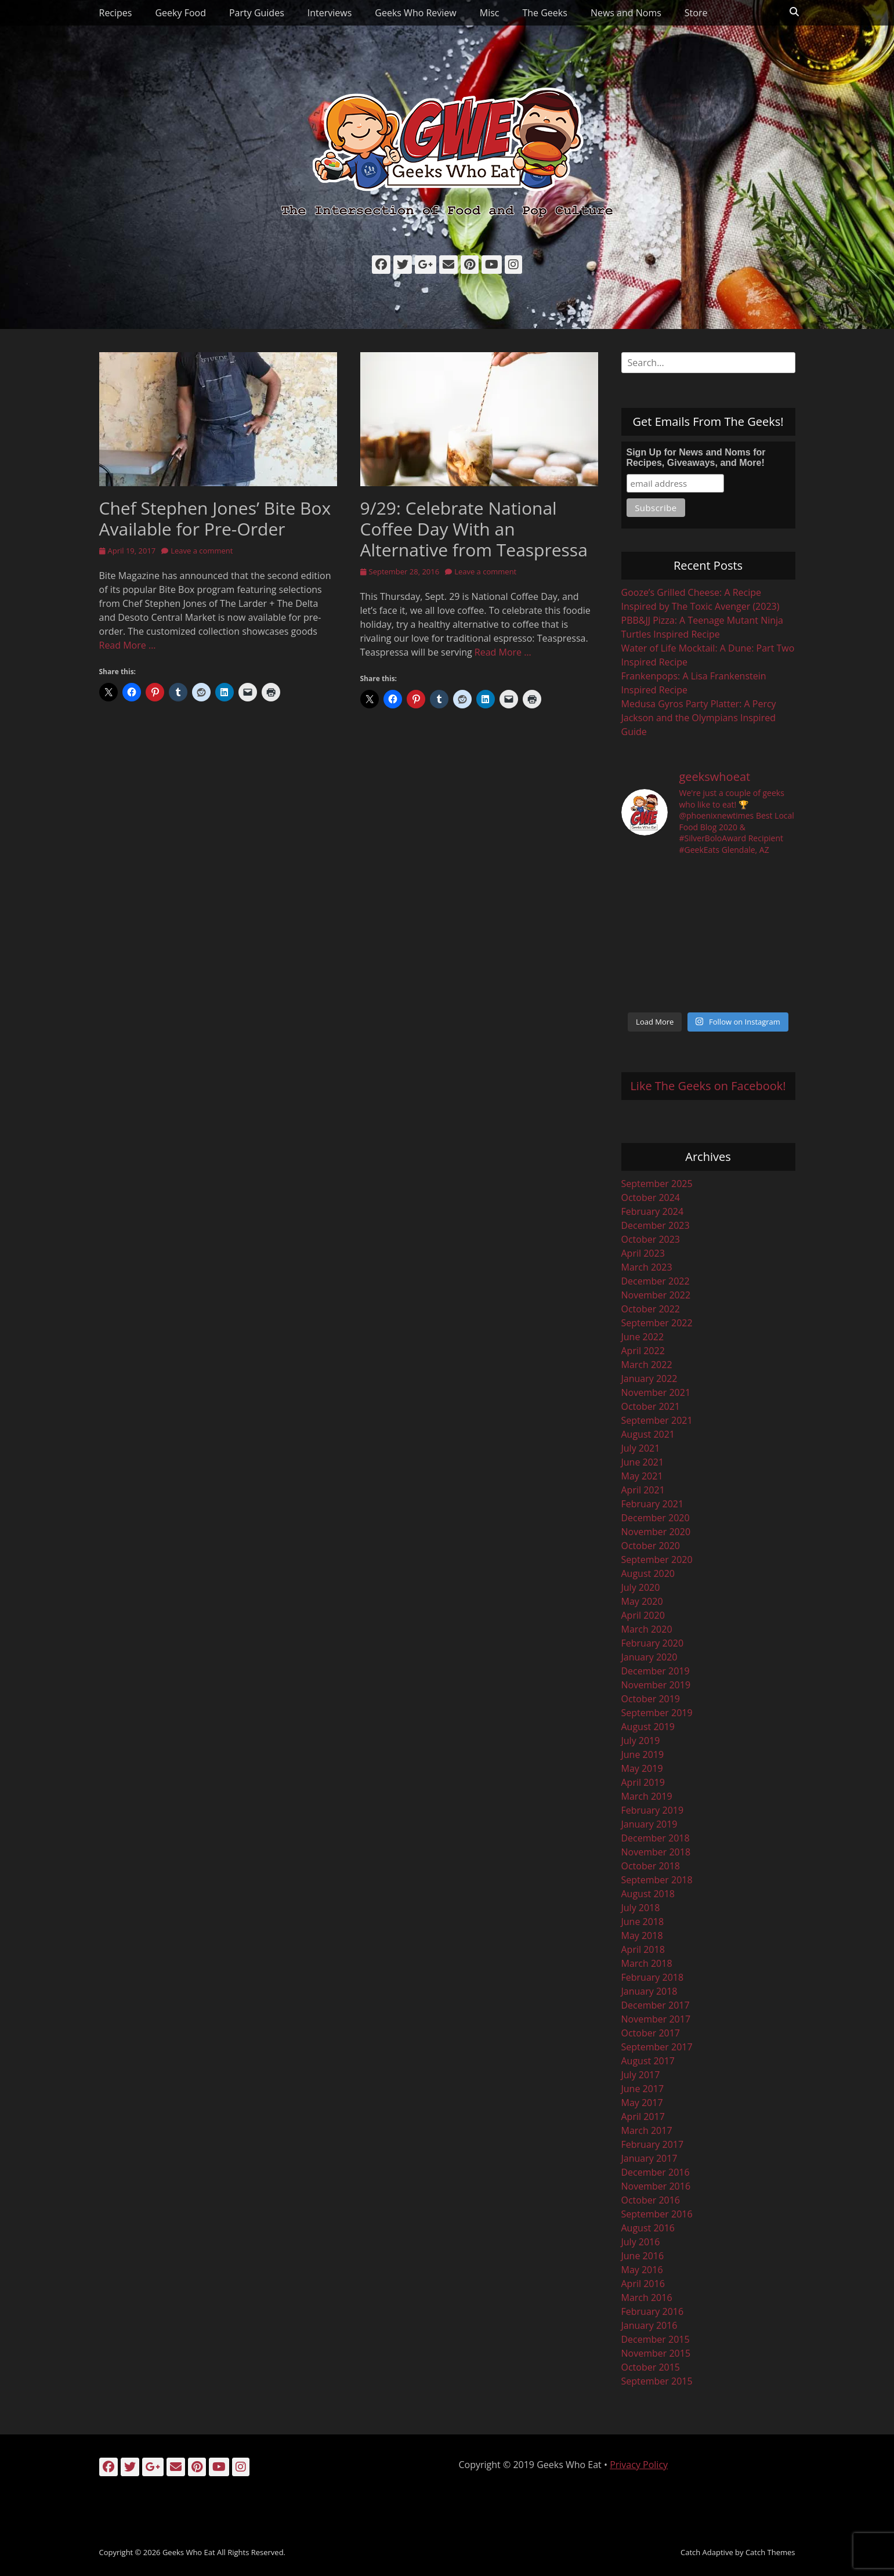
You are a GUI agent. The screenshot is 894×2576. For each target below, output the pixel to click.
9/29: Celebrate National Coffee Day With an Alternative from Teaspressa (474, 529)
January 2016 (649, 2325)
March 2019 (646, 1796)
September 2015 (657, 2381)
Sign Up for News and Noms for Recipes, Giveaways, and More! (696, 457)
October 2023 (651, 1239)
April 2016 (643, 2283)
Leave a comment (202, 550)
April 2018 (643, 1949)
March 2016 (646, 2297)
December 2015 (655, 2339)
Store (696, 12)
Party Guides (256, 12)
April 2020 (643, 1615)
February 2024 (652, 1211)
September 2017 (657, 2046)
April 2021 (643, 1490)
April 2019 (643, 1782)
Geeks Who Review (415, 12)
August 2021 (648, 1434)
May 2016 (642, 2269)
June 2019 (642, 1754)
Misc (490, 12)
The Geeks (544, 12)
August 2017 (648, 2060)
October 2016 (651, 2200)
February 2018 (652, 1977)
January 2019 (649, 1824)
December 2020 (655, 1517)
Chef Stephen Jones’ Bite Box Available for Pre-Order (215, 518)
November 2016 (656, 2186)
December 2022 (655, 1281)
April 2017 (643, 2116)
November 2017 (656, 2019)
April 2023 (643, 1253)
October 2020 (651, 1545)
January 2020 (649, 1657)
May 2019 (642, 1768)
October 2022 (651, 1309)
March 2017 (646, 2130)
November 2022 (656, 1295)
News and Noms (626, 12)
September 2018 (657, 1879)
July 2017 (640, 2074)
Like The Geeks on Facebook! (708, 1086)
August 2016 (648, 2228)
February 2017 (652, 2144)
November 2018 (656, 1852)
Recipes (115, 12)
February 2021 (652, 1503)
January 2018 (649, 1991)
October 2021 (651, 1406)
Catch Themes (770, 2552)
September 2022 (657, 1322)
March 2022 (646, 1364)
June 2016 (642, 2255)
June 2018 (642, 1921)
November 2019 (656, 1684)
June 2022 (642, 1336)
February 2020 (652, 1643)
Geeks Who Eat (188, 2552)
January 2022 (649, 1378)
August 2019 (648, 1726)
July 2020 (640, 1587)
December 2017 (655, 2005)
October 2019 (651, 1698)
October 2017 (651, 2033)
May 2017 (642, 2102)
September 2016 (657, 2214)
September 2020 (657, 1559)
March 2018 (646, 1963)
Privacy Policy (639, 2464)
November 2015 (656, 2353)
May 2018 (642, 1935)
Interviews (329, 12)
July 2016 (640, 2241)
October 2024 (651, 1197)
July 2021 (640, 1448)
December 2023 (655, 1225)
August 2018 (648, 1893)
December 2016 (655, 2172)
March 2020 (646, 1629)
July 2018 (640, 1907)
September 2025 (657, 1183)
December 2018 (655, 1838)
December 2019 (655, 1671)
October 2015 (651, 2367)
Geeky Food (180, 12)
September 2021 (657, 1420)
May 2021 (642, 1476)
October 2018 (651, 1865)
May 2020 (642, 1601)
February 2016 (652, 2311)
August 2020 (648, 1573)
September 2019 (657, 1712)
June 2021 (642, 1462)
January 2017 (649, 2158)
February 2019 (652, 1810)
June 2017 (642, 2088)
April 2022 (643, 1350)
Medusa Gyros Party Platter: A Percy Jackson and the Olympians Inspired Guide (698, 717)
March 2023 (646, 1267)
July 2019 (640, 1740)
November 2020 (656, 1531)
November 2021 (656, 1392)
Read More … (127, 645)
